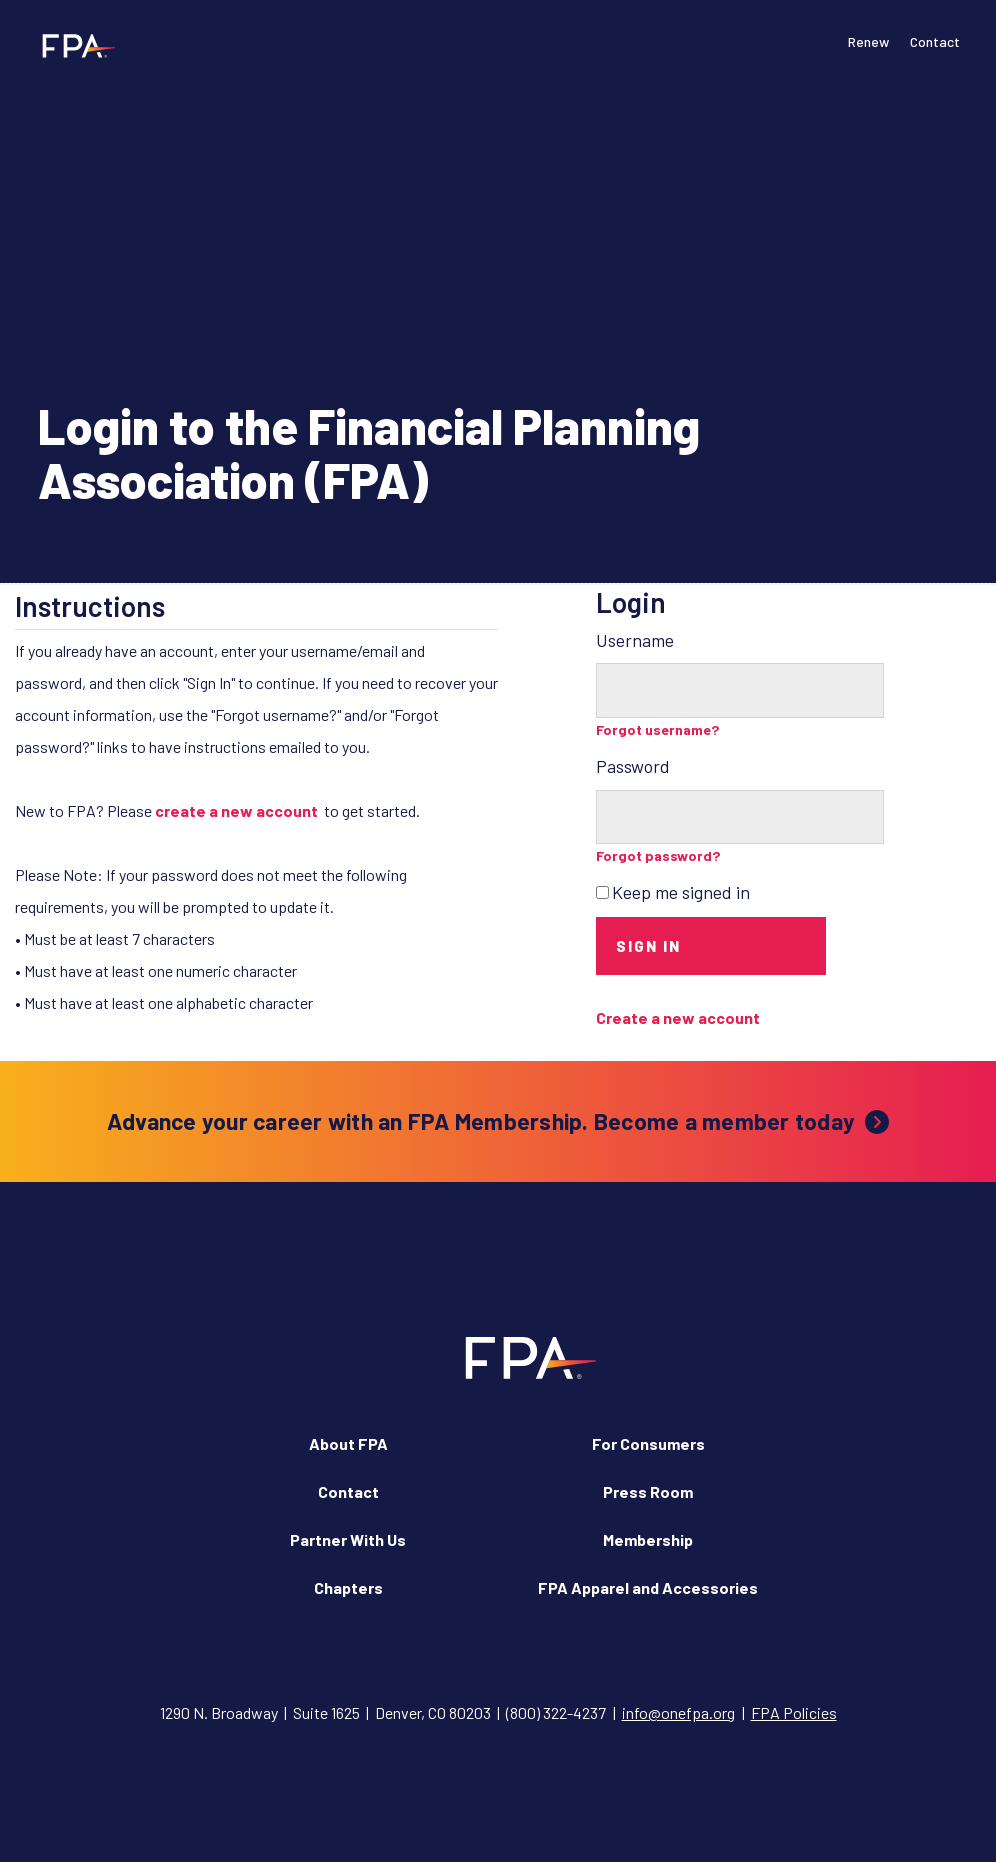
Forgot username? (658, 729)
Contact (935, 41)
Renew (868, 41)
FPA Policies (794, 1712)
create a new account (236, 810)
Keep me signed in (681, 892)
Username (635, 640)
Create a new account (678, 1017)
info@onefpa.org (678, 1712)
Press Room (648, 1491)
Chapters (348, 1587)
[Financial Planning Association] (72, 45)
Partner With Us (348, 1539)
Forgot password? (658, 855)
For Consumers (648, 1443)
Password (633, 766)
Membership (648, 1539)
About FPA (348, 1443)
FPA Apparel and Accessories (648, 1587)
